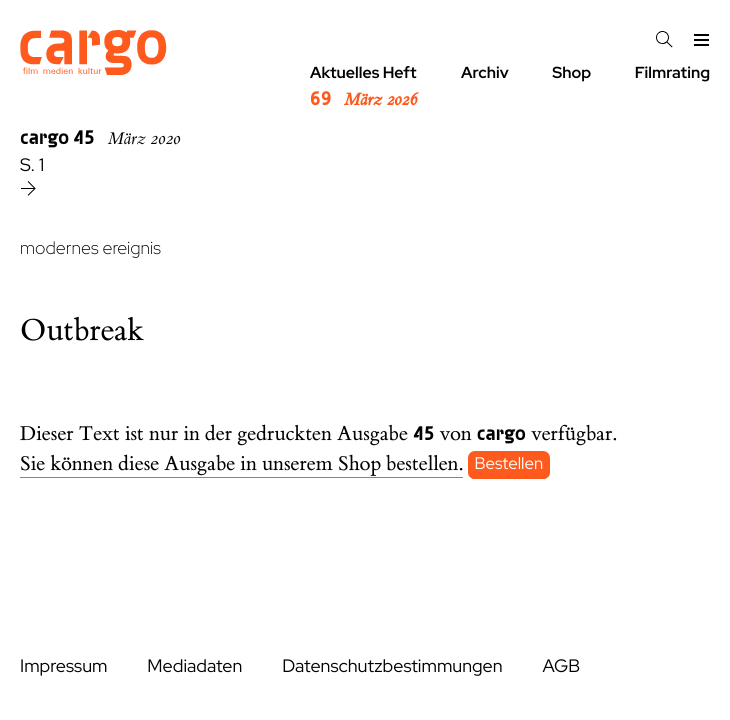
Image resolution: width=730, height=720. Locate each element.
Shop (571, 72)
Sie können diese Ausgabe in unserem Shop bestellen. (241, 464)
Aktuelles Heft (363, 87)
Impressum (63, 666)
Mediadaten (194, 666)
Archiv (485, 72)
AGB (561, 666)
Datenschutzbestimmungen (392, 666)
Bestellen (509, 465)
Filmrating (672, 72)
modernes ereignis (90, 248)
